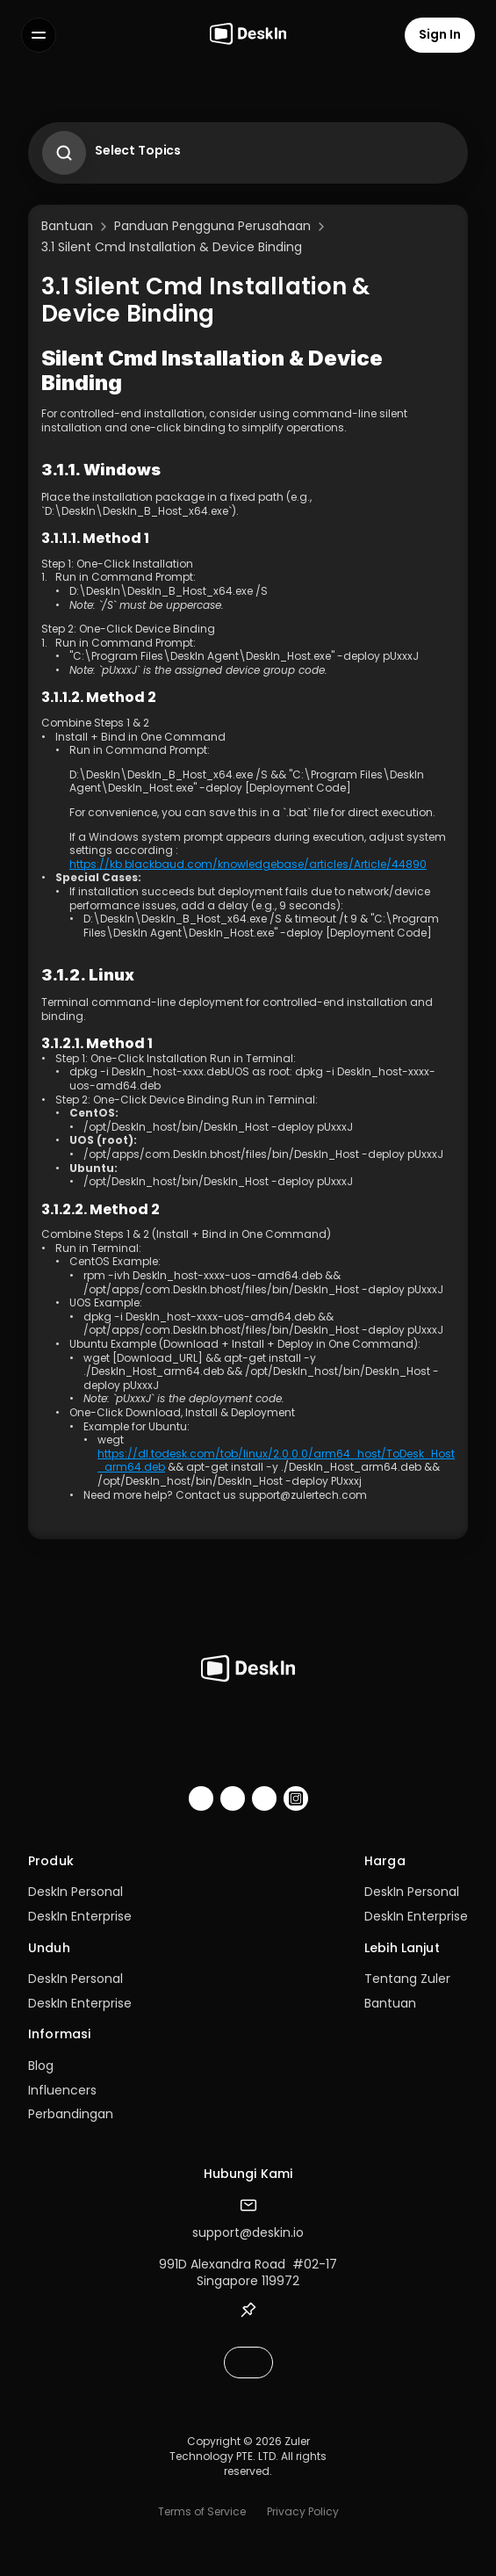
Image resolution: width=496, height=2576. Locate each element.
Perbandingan (70, 2114)
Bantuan (390, 2003)
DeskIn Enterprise (80, 1916)
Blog (41, 2065)
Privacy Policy (303, 2511)
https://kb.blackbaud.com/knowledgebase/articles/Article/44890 (248, 864)
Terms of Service (202, 2511)
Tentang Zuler (407, 1978)
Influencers (62, 2090)
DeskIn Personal (75, 1891)
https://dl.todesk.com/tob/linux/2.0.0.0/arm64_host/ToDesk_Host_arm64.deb (276, 1460)
